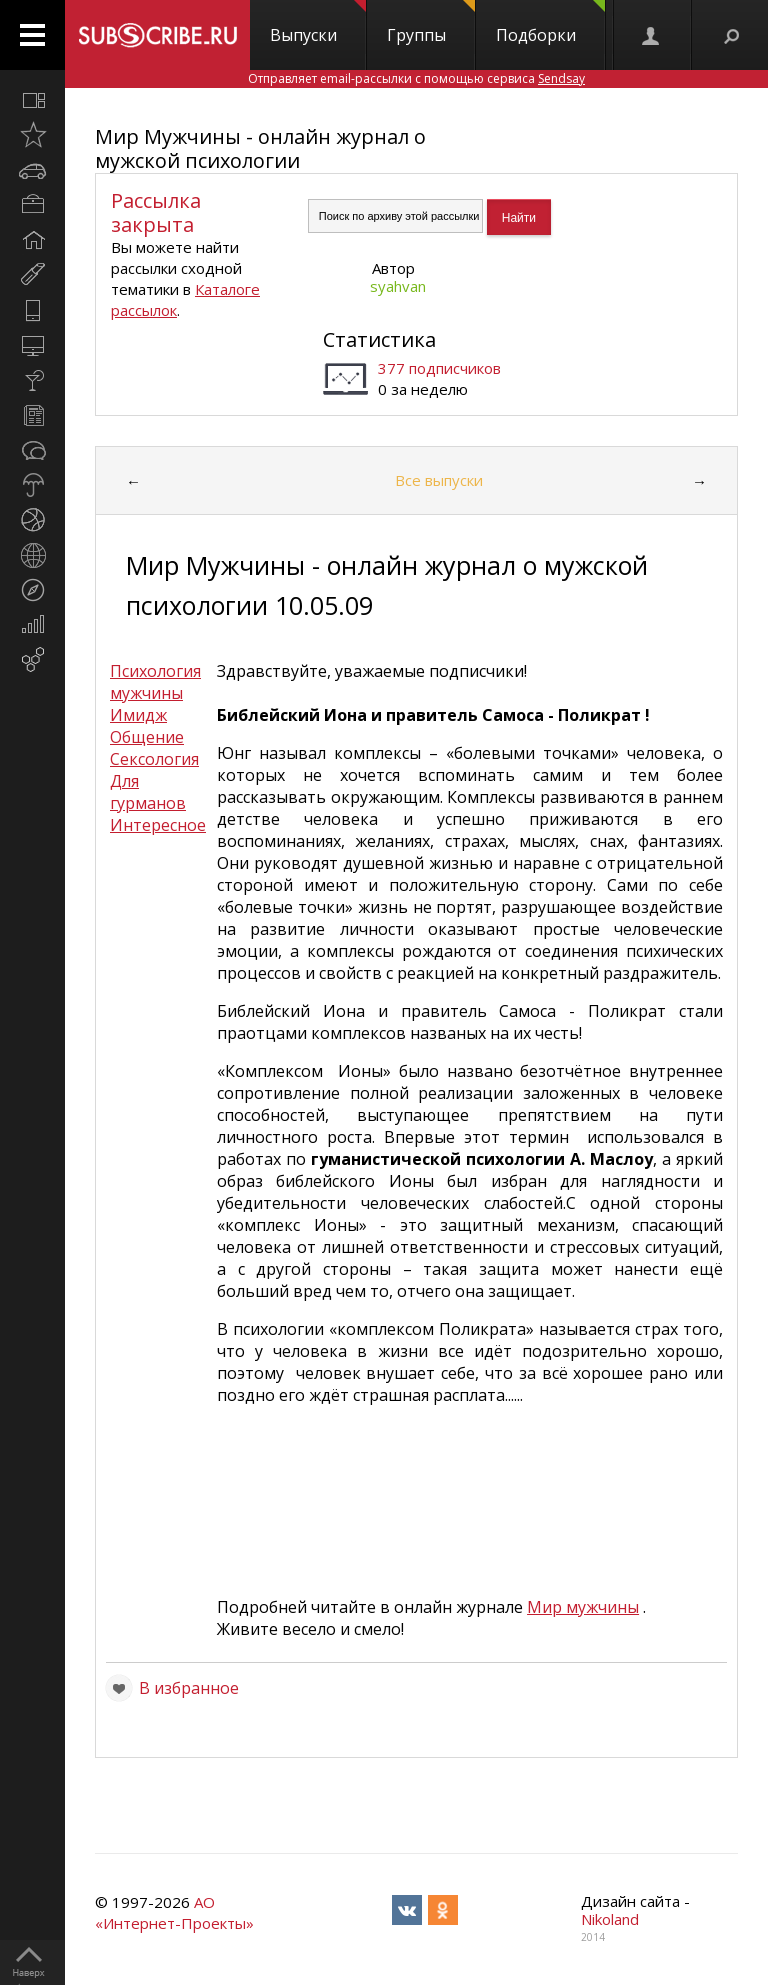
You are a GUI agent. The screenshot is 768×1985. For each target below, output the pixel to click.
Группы (431, 23)
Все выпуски (439, 480)
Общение (147, 737)
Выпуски (318, 23)
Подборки (550, 23)
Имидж (138, 715)
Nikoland (610, 1919)
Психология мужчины (155, 682)
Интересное (158, 825)
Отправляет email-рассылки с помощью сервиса (416, 78)
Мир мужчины (583, 1607)
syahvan (398, 286)
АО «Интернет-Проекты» (174, 1912)
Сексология (154, 759)
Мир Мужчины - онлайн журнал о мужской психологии (260, 148)
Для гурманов (148, 792)
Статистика (379, 339)
